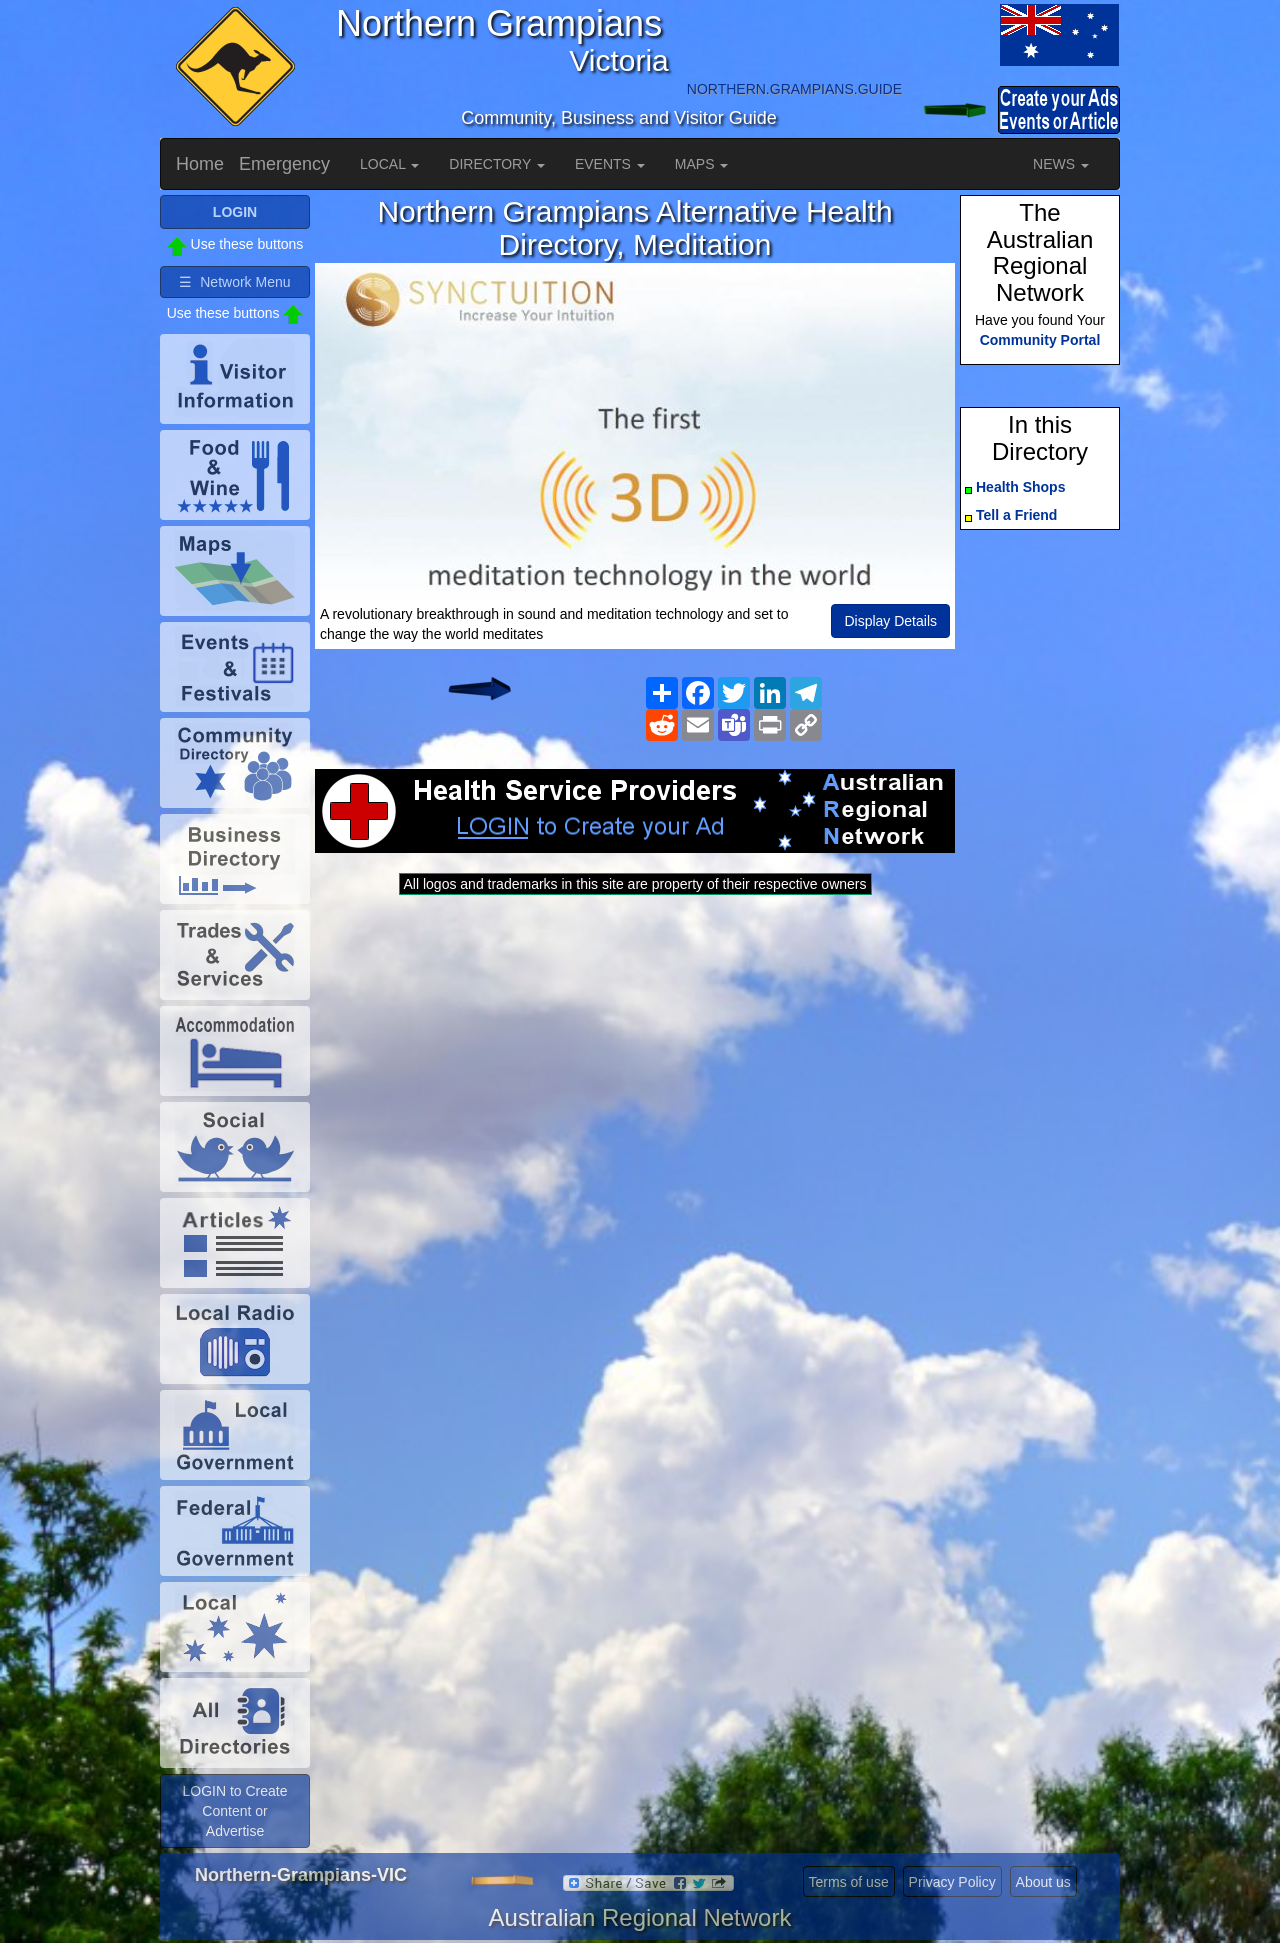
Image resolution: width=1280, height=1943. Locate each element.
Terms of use (849, 1882)
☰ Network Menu (234, 282)
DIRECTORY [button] (497, 164)
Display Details (890, 621)
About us (1043, 1882)
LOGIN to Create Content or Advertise (234, 1811)
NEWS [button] (1061, 164)
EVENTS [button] (610, 164)
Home (200, 164)
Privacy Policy (952, 1882)
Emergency (284, 164)
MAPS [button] (702, 164)
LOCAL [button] (389, 164)
